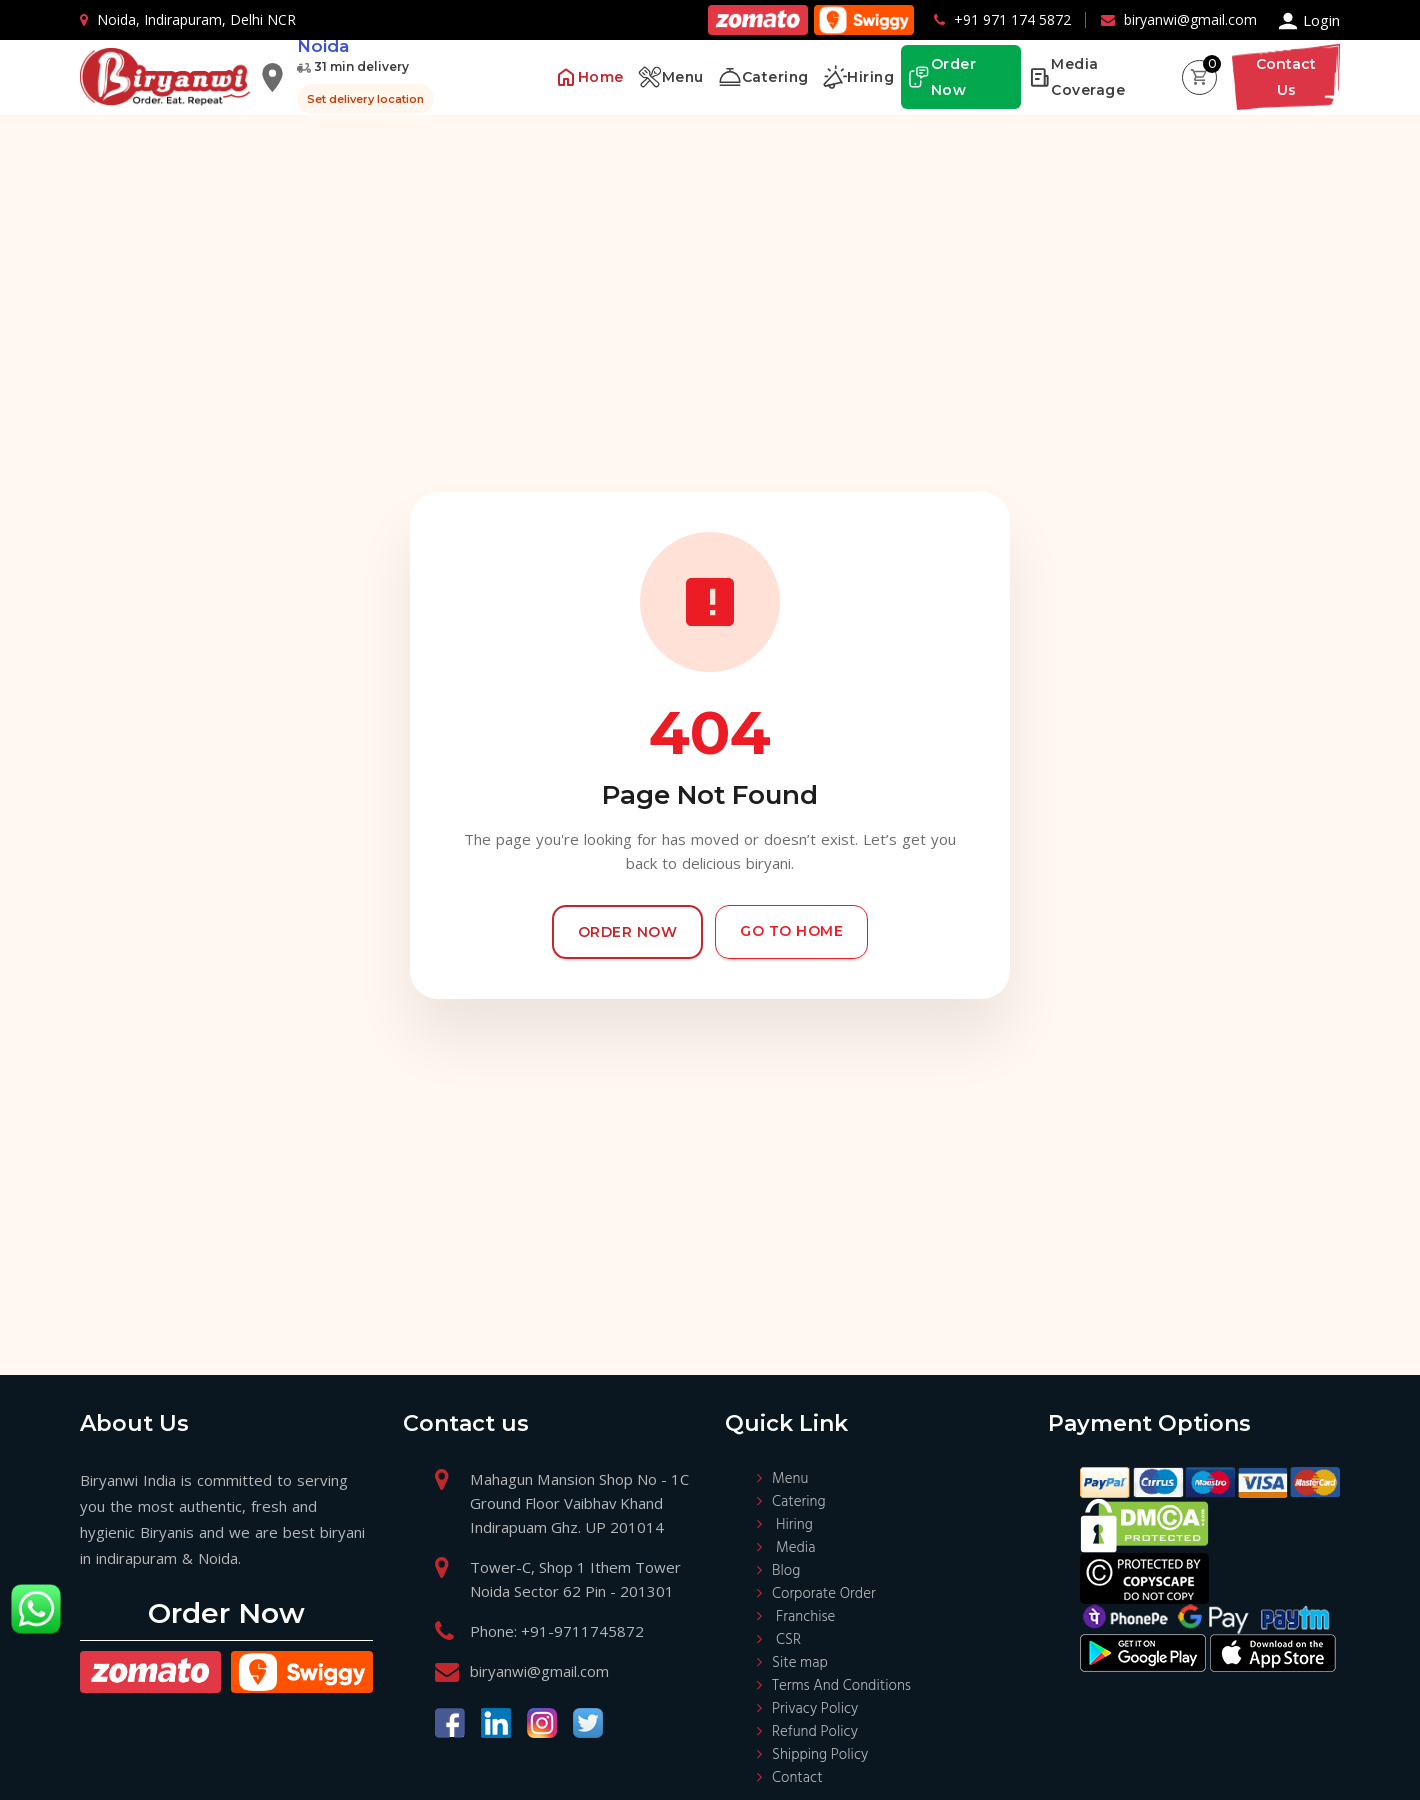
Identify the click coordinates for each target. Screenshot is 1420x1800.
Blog (786, 1571)
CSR (788, 1640)
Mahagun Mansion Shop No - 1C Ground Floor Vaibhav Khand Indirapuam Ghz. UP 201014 (578, 1503)
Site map (800, 1663)
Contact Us (1286, 77)
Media (795, 1548)
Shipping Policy (820, 1755)
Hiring (794, 1525)
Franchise (805, 1617)
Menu (790, 1479)
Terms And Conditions (841, 1686)
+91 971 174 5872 (1012, 19)
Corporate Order (824, 1594)
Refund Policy (815, 1732)
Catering (799, 1502)
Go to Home (791, 931)
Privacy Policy (815, 1709)
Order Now (628, 932)
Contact (797, 1778)
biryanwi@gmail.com (1190, 19)
